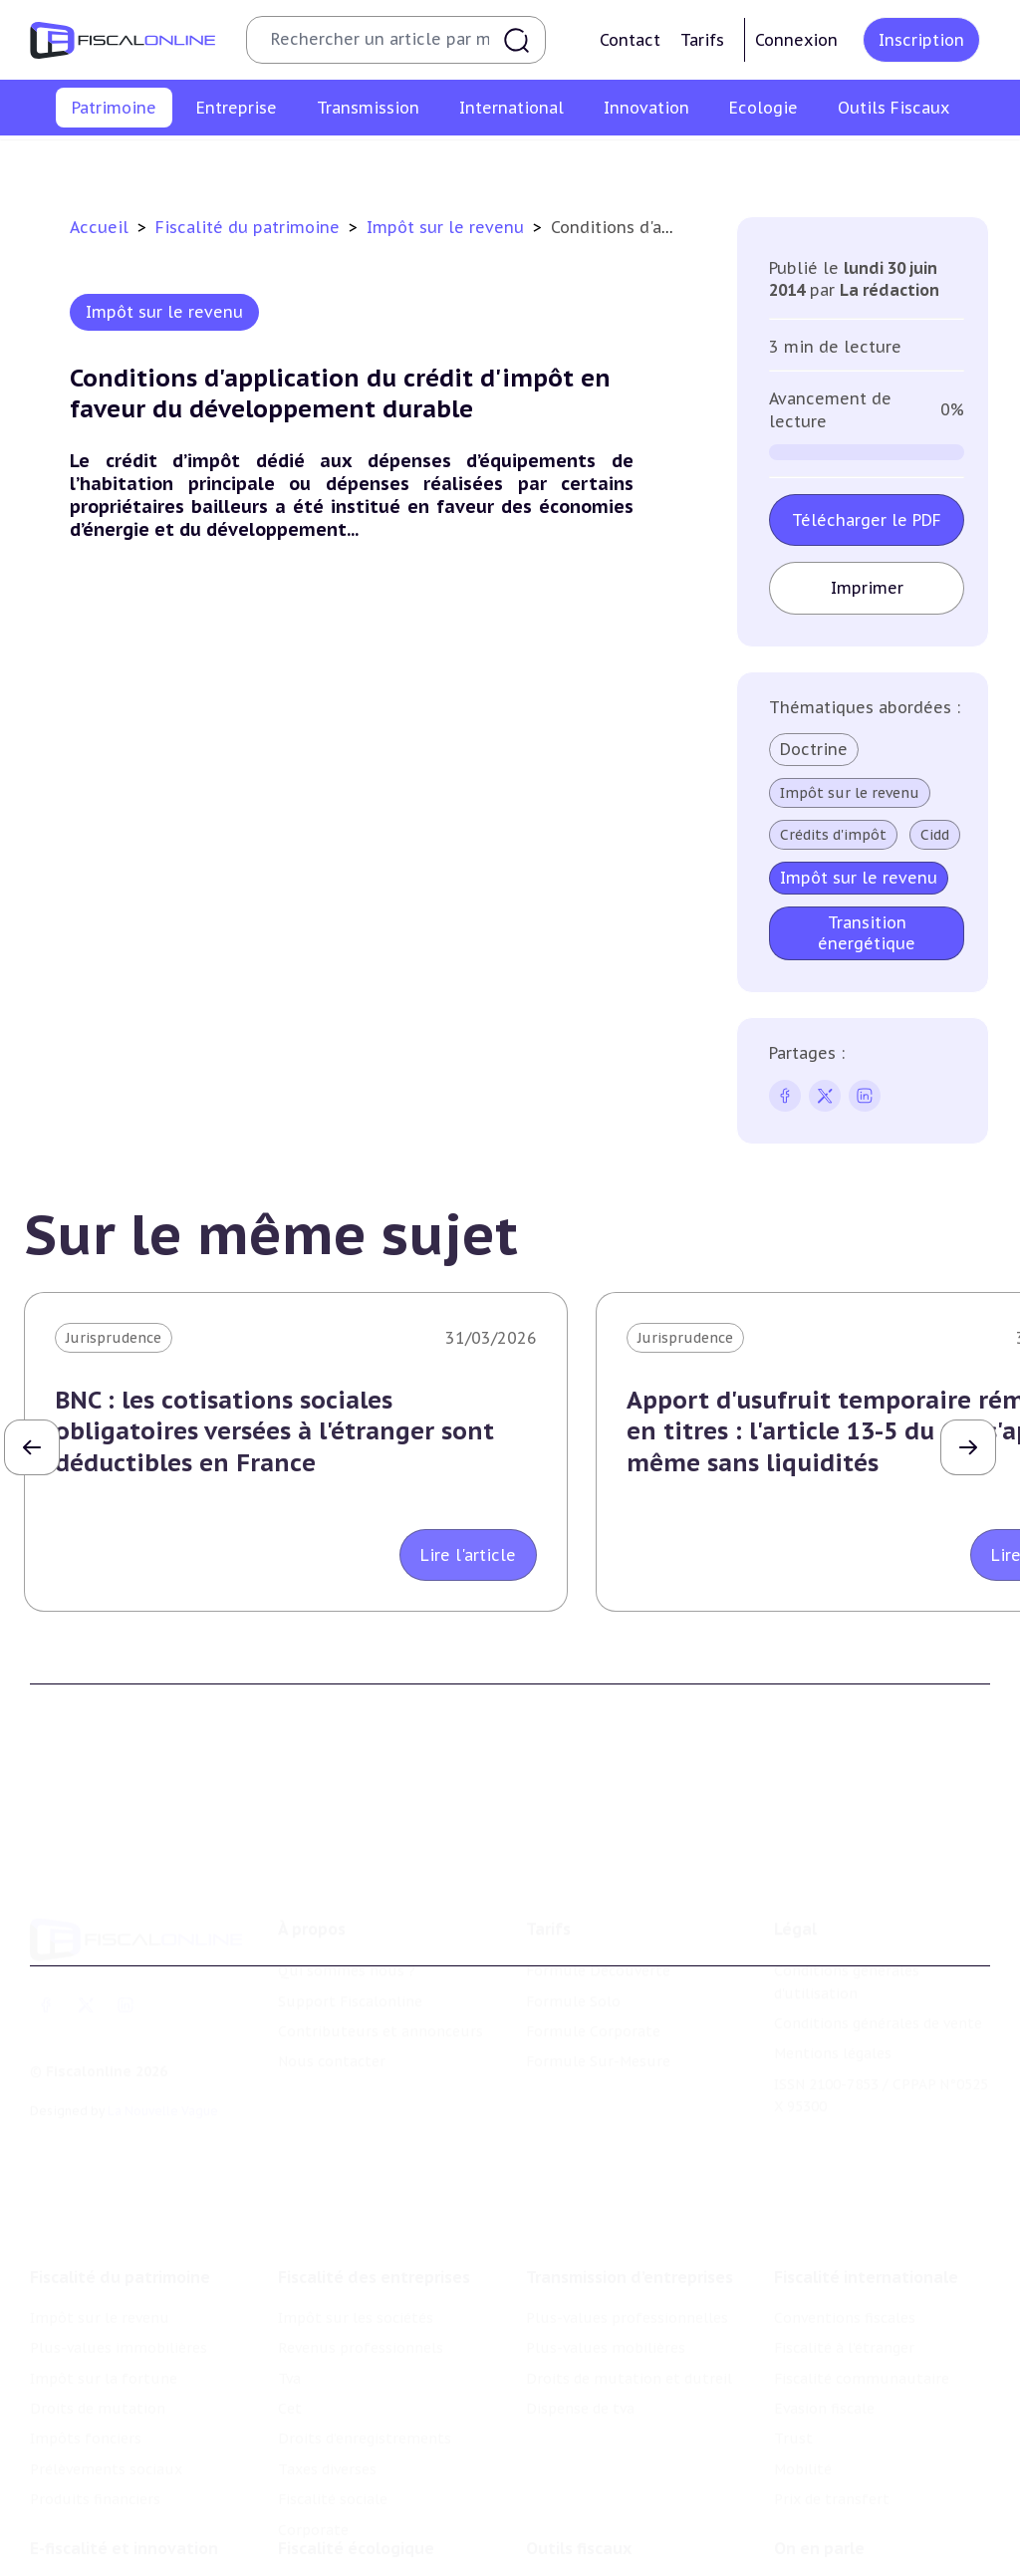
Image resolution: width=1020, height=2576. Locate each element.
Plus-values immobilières (225, 162)
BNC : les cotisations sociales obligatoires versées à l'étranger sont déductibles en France (274, 1431)
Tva (289, 2336)
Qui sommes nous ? (346, 1939)
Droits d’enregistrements (364, 2397)
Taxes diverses (327, 2428)
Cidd (934, 835)
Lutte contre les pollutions (373, 2552)
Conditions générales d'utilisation (846, 1950)
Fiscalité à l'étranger (844, 2306)
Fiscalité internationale (866, 2235)
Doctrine (814, 749)
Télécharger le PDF (866, 520)
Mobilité (803, 2428)
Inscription (921, 40)
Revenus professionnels (360, 2306)
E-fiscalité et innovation (124, 2511)
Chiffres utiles (577, 2552)
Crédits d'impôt (833, 835)
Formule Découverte (598, 1939)
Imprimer (867, 588)
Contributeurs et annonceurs (380, 2000)
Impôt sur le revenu (63, 162)
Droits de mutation (541, 162)
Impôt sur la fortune (392, 162)
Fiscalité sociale (332, 2457)
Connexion (796, 40)
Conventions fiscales (844, 2276)
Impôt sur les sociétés (355, 2276)
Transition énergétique (866, 932)
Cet (290, 2367)
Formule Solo (573, 1970)
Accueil (99, 227)
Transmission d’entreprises (629, 2235)
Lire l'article (468, 1555)
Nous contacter (331, 2031)
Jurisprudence (113, 1338)
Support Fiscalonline (350, 1970)
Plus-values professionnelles (627, 2276)
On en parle (819, 2511)
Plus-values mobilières (605, 2306)
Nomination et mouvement (869, 2552)
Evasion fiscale (824, 2367)
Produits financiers (961, 162)
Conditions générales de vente (878, 1992)
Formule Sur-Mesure (598, 2031)
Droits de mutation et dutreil (629, 2336)
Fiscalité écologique (356, 2511)
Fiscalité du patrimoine (250, 227)
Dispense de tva (580, 2367)
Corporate (313, 2487)
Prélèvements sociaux (813, 162)
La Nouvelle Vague (163, 2079)
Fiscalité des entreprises (374, 2235)
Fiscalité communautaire (861, 2336)
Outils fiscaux (579, 2511)
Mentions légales (833, 2023)
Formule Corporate (593, 2000)
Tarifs (702, 40)
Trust (793, 2397)
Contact (630, 40)
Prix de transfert (832, 2457)
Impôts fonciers (672, 162)
